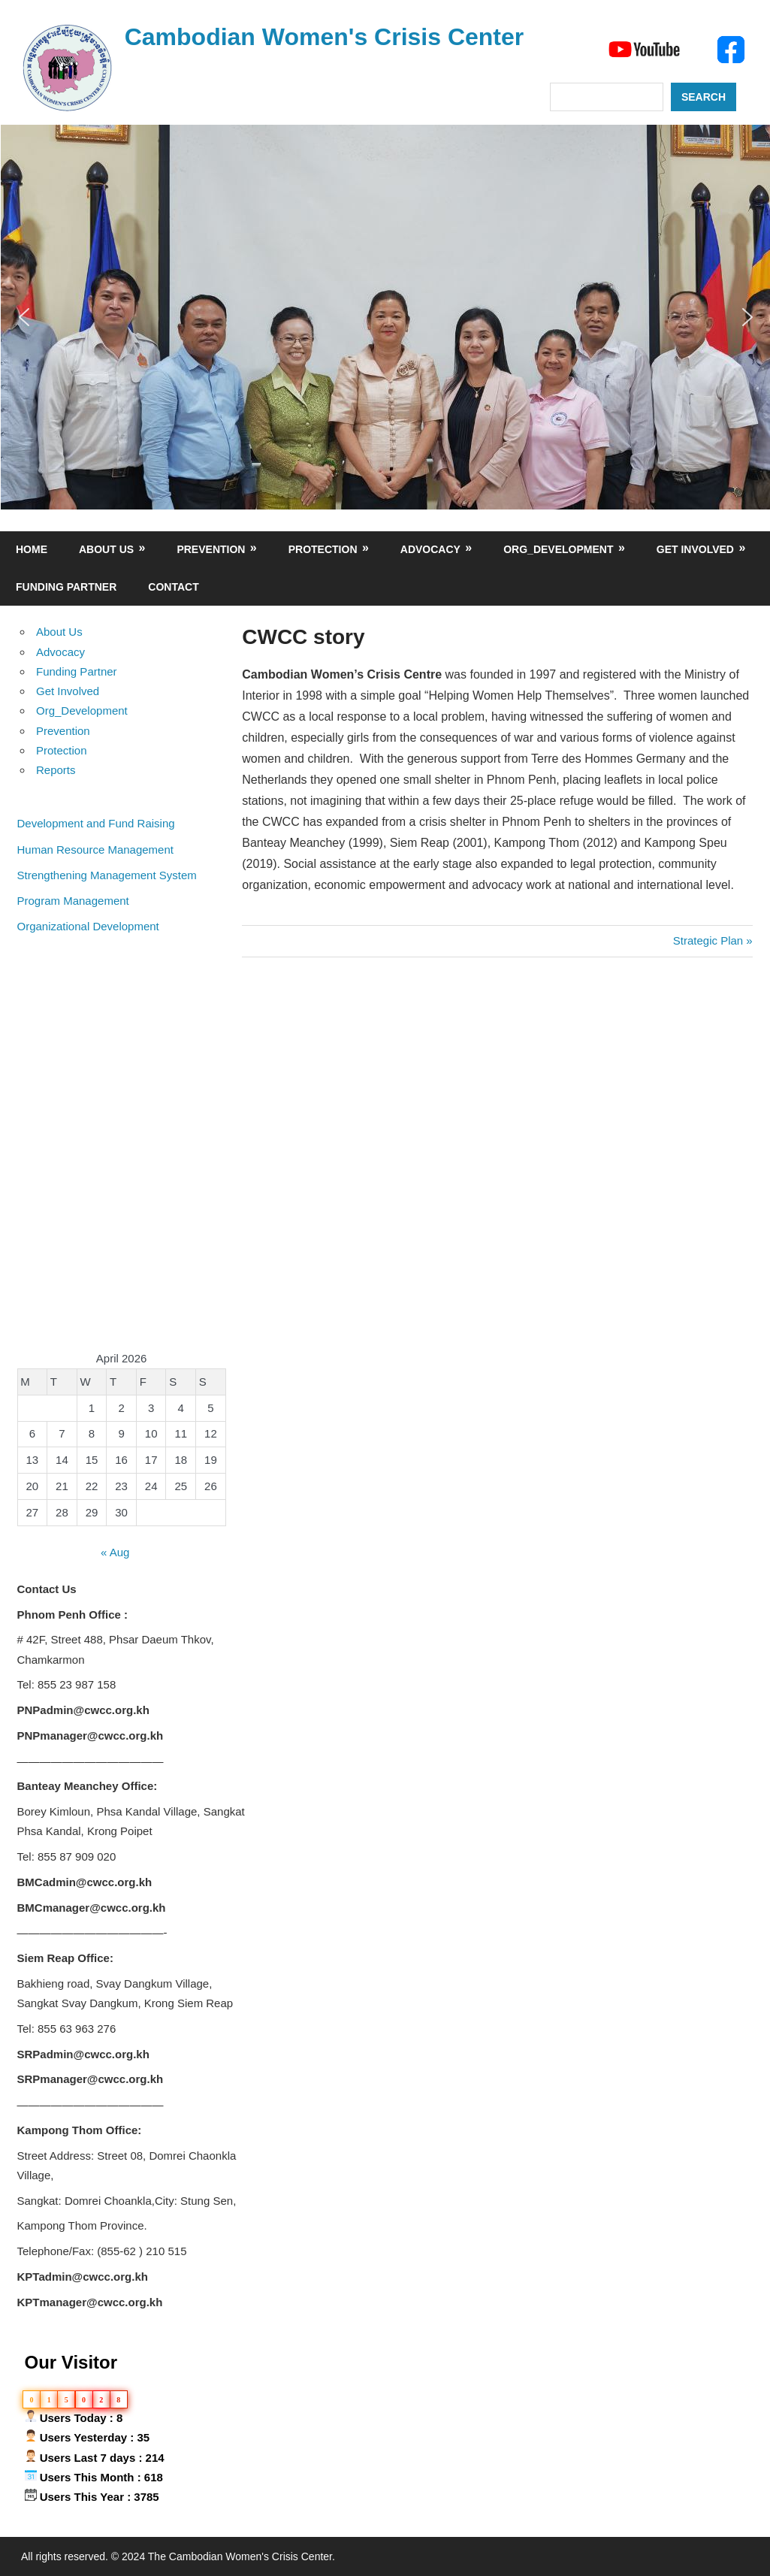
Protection (323, 549)
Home (31, 549)
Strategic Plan (708, 940)
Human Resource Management (95, 849)
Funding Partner (66, 587)
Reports (56, 769)
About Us (106, 549)
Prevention (211, 549)
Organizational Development (88, 926)
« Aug (115, 1552)
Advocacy (430, 549)
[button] (24, 317)
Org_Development (558, 549)
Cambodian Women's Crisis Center (324, 36)
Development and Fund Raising (96, 823)
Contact (173, 587)
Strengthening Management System (107, 875)
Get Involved (695, 549)
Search (703, 97)
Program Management (73, 900)
